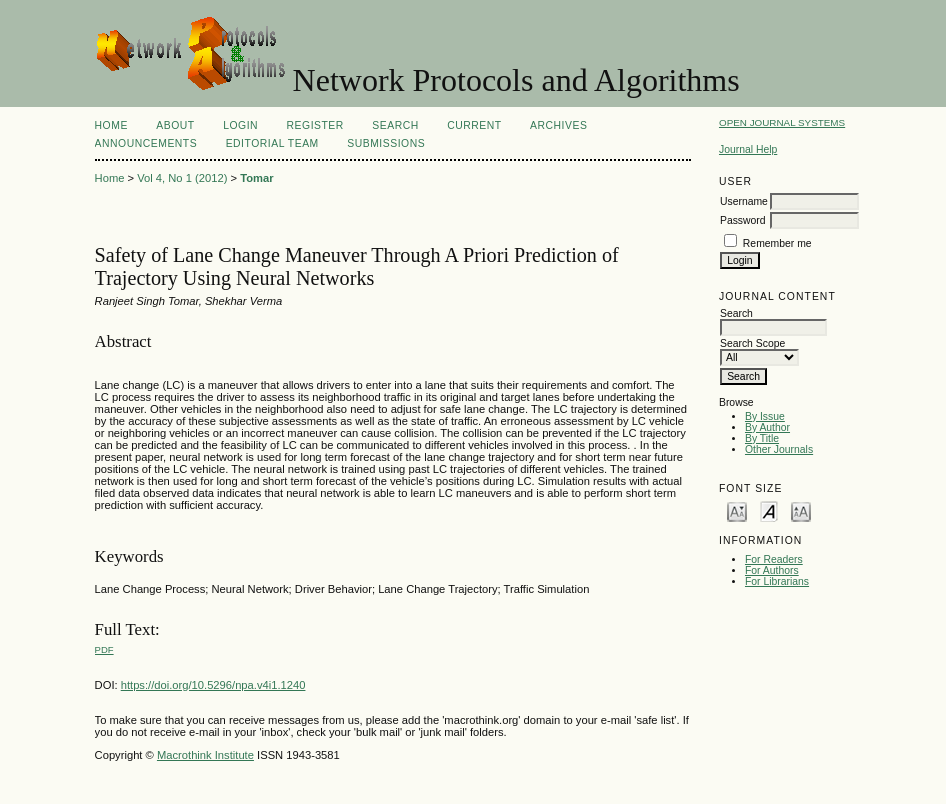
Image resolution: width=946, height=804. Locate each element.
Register (315, 125)
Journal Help (748, 149)
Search (395, 125)
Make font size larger (801, 510)
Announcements (146, 143)
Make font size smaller (737, 510)
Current (474, 125)
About (175, 125)
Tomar (256, 178)
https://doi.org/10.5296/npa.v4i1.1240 (213, 685)
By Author (767, 427)
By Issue (765, 416)
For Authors (772, 570)
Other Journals (779, 449)
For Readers (774, 559)
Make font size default (769, 510)
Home (111, 125)
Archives (558, 125)
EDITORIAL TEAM (272, 143)
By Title (762, 438)
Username (744, 201)
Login (240, 125)
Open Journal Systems (782, 122)
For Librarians (777, 581)
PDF (104, 649)
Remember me (777, 243)
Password (743, 220)
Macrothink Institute (205, 755)
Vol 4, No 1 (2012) (182, 178)
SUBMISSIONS (386, 143)
